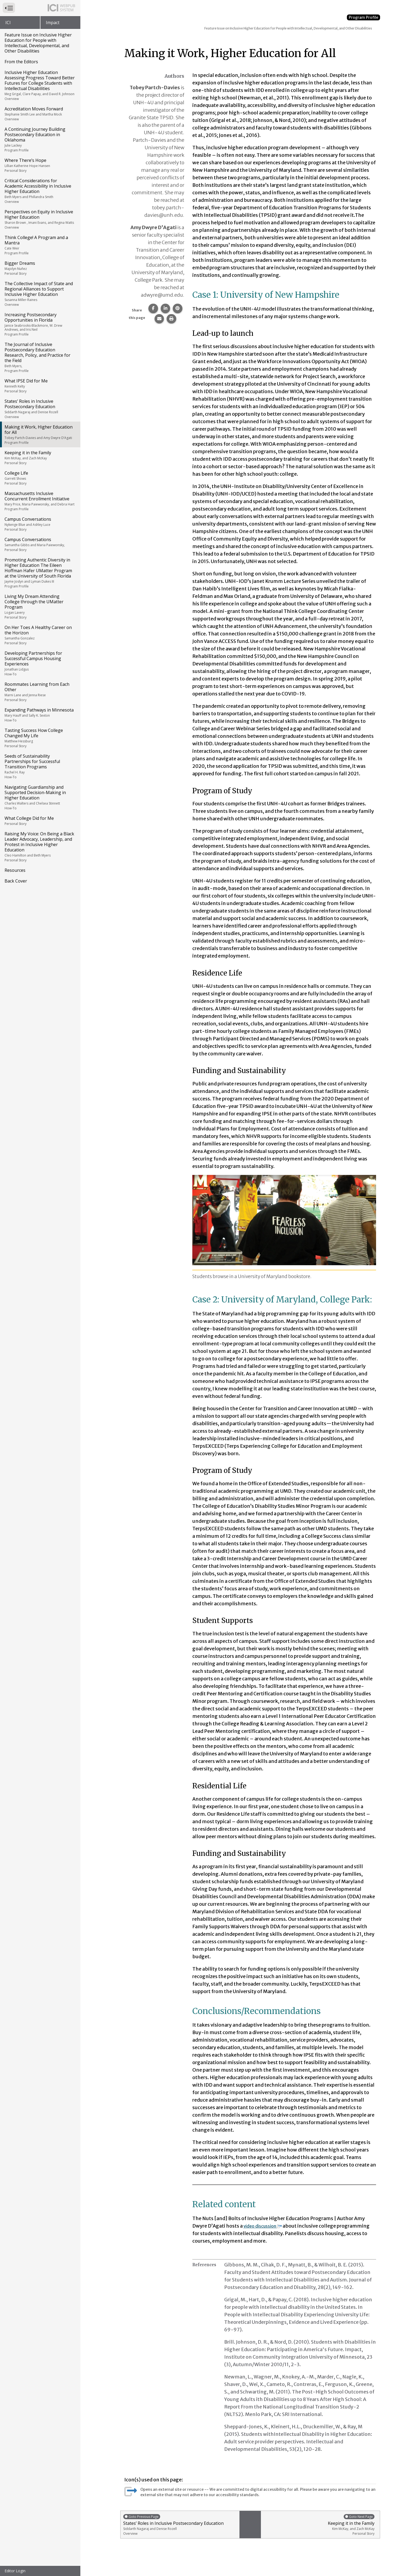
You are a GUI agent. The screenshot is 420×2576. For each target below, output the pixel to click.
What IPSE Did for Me (40, 385)
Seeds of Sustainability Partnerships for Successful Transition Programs (40, 766)
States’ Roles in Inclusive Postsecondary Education (40, 408)
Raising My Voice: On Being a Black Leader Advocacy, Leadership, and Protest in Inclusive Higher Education (40, 846)
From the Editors (21, 62)
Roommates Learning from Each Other (40, 691)
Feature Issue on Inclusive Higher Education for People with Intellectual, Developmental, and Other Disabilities (38, 43)
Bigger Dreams (40, 268)
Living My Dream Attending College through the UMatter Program (40, 606)
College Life (40, 478)
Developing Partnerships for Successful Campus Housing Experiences (40, 663)
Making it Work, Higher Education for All (40, 434)
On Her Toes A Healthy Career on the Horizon (40, 634)
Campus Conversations (40, 524)
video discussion (265, 2226)
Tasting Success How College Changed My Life (40, 737)
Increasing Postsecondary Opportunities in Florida (40, 324)
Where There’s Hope (40, 165)
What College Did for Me (40, 820)
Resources (15, 870)
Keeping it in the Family (40, 457)
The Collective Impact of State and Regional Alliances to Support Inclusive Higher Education (40, 294)
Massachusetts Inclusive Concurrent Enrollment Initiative (40, 500)
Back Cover (16, 881)
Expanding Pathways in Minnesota (40, 715)
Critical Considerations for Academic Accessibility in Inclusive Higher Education (40, 191)
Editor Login (15, 2570)
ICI (8, 22)
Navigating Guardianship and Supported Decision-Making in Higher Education (40, 797)
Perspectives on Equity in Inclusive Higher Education (40, 219)
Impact (52, 22)
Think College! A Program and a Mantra (40, 244)
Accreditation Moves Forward (40, 113)
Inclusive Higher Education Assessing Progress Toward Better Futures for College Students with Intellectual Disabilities (40, 85)
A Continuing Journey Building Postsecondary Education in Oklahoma (40, 139)
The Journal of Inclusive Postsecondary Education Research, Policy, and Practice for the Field (40, 357)
